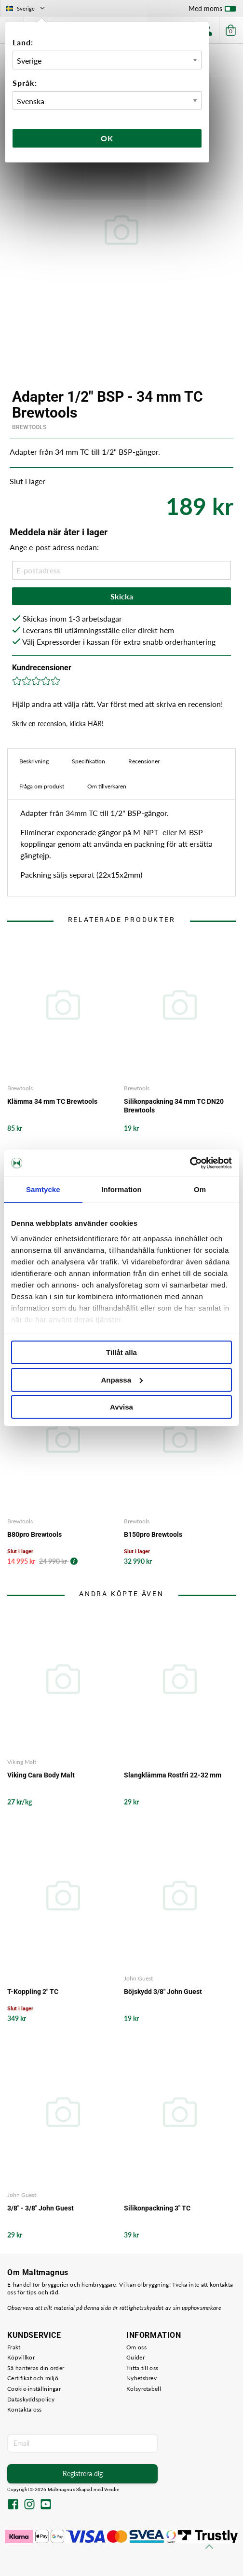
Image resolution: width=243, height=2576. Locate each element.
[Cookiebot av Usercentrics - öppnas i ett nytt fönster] (190, 1163)
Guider (135, 2357)
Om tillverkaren (106, 786)
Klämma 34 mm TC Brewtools (52, 1101)
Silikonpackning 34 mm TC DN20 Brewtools (174, 1106)
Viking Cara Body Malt (41, 1775)
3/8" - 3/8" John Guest (40, 2208)
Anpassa (122, 1380)
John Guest (138, 1978)
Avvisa (121, 1407)
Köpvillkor (21, 2357)
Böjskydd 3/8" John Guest (163, 1991)
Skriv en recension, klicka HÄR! (58, 723)
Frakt (14, 2347)
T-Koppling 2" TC (32, 1991)
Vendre (112, 2489)
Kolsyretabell (143, 2388)
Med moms (212, 10)
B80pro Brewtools (34, 1534)
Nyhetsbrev (141, 2378)
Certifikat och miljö (32, 2378)
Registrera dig (83, 2473)
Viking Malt (21, 1761)
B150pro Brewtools (153, 1534)
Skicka (121, 596)
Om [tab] (200, 1189)
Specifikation (88, 761)
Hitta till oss (142, 2368)
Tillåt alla (121, 1352)
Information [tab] (121, 1189)
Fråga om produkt (41, 786)
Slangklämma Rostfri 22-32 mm (172, 1775)
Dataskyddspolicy (30, 2399)
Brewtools (29, 427)
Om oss (136, 2347)
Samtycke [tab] (43, 1189)
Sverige (26, 8)
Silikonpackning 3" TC (157, 2208)
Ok (107, 138)
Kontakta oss (24, 2409)
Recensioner (144, 761)
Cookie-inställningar (34, 2388)
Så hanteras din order (35, 2368)
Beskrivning (34, 761)
